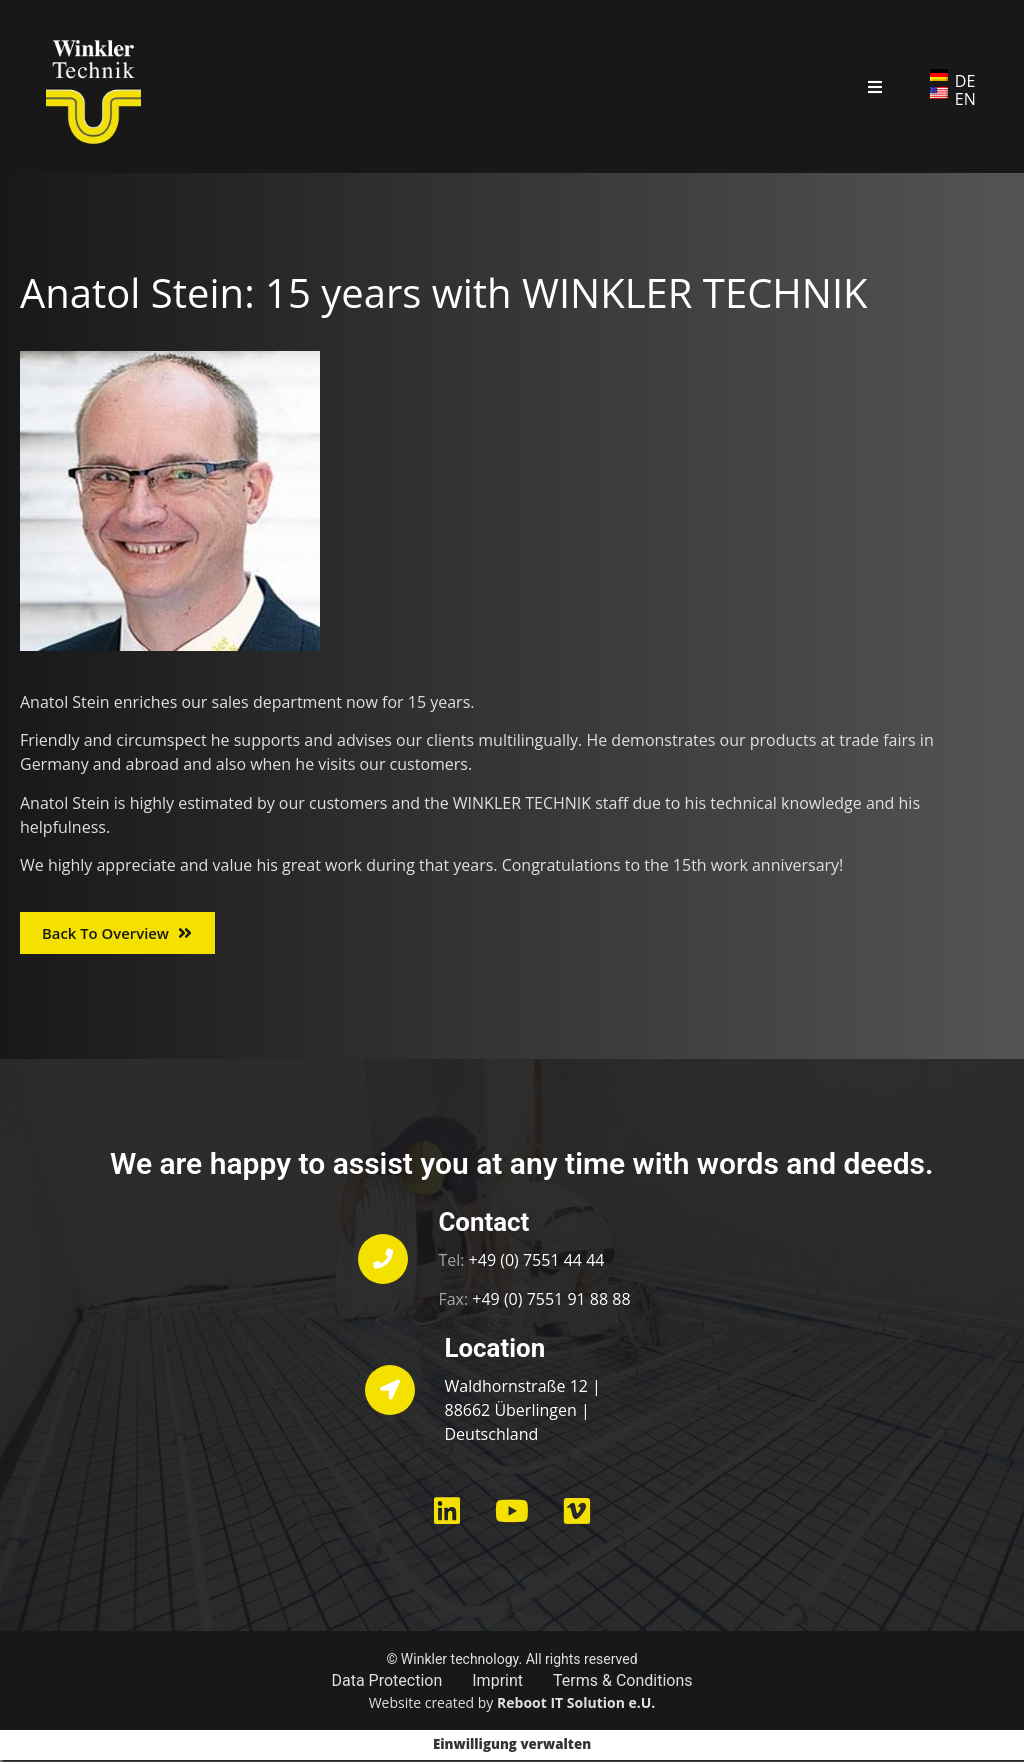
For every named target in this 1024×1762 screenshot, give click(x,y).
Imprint (497, 1682)
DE (965, 81)
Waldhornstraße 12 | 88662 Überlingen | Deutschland (523, 1412)
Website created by (512, 1704)
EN (965, 99)
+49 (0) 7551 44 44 (537, 1262)
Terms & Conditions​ (623, 1682)
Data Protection (386, 1682)
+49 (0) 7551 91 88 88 (551, 1300)
